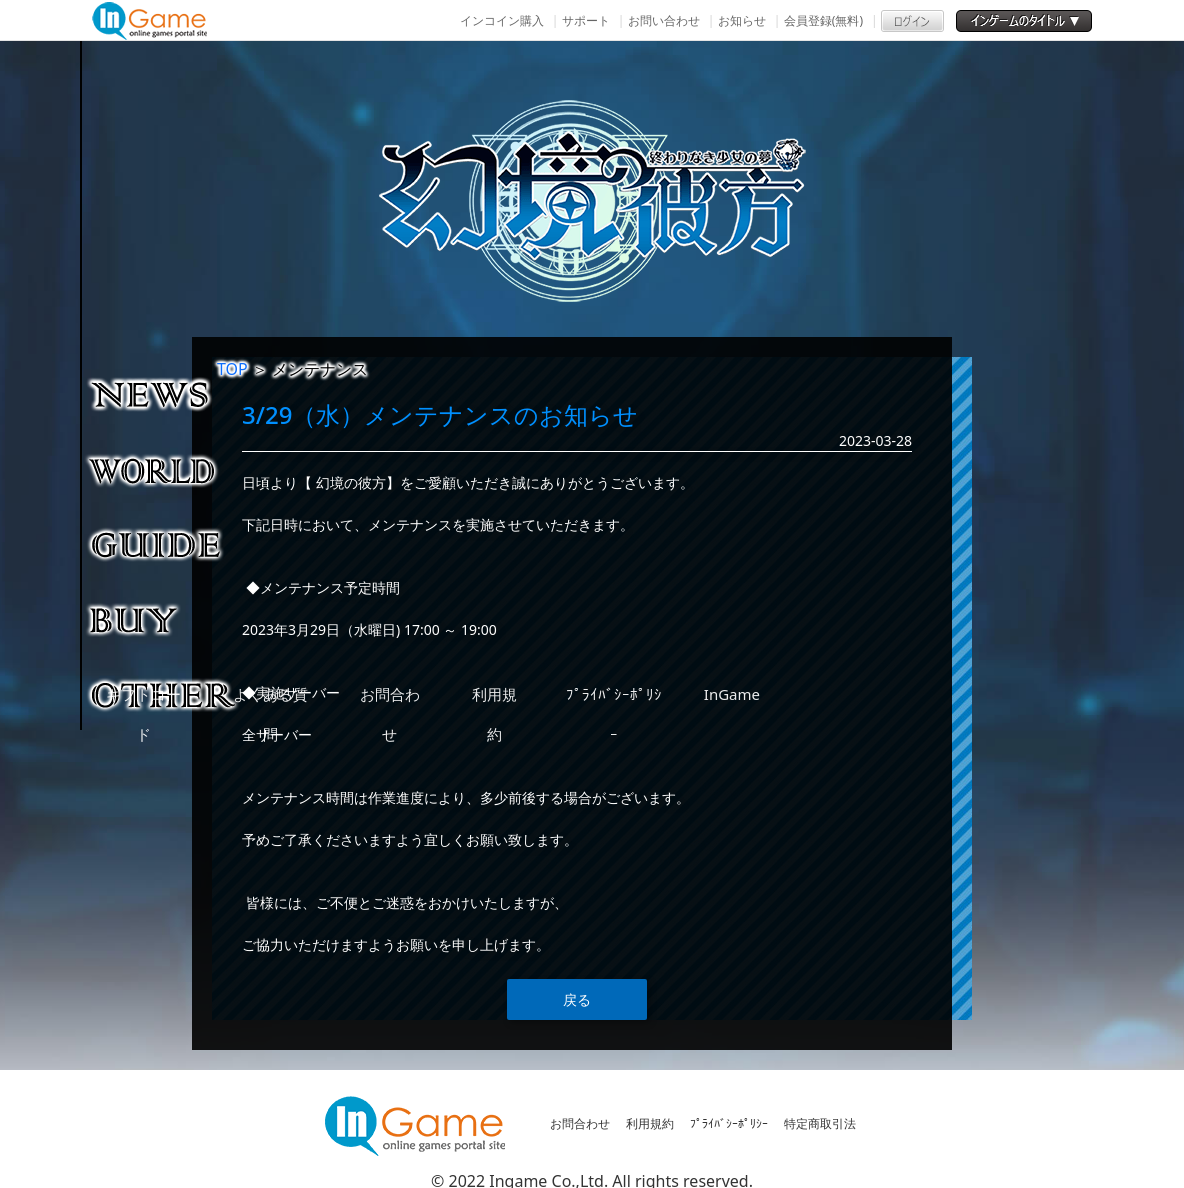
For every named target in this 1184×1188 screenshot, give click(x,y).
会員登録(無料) (823, 20)
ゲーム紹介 (164, 469)
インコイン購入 (502, 20)
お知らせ (742, 20)
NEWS (164, 394)
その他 (164, 694)
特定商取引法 (820, 1123)
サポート (586, 20)
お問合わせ (580, 1123)
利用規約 (650, 1123)
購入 (164, 619)
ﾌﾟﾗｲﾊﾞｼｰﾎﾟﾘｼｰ (729, 1123)
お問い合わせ (664, 20)
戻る (577, 999)
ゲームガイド (164, 544)
